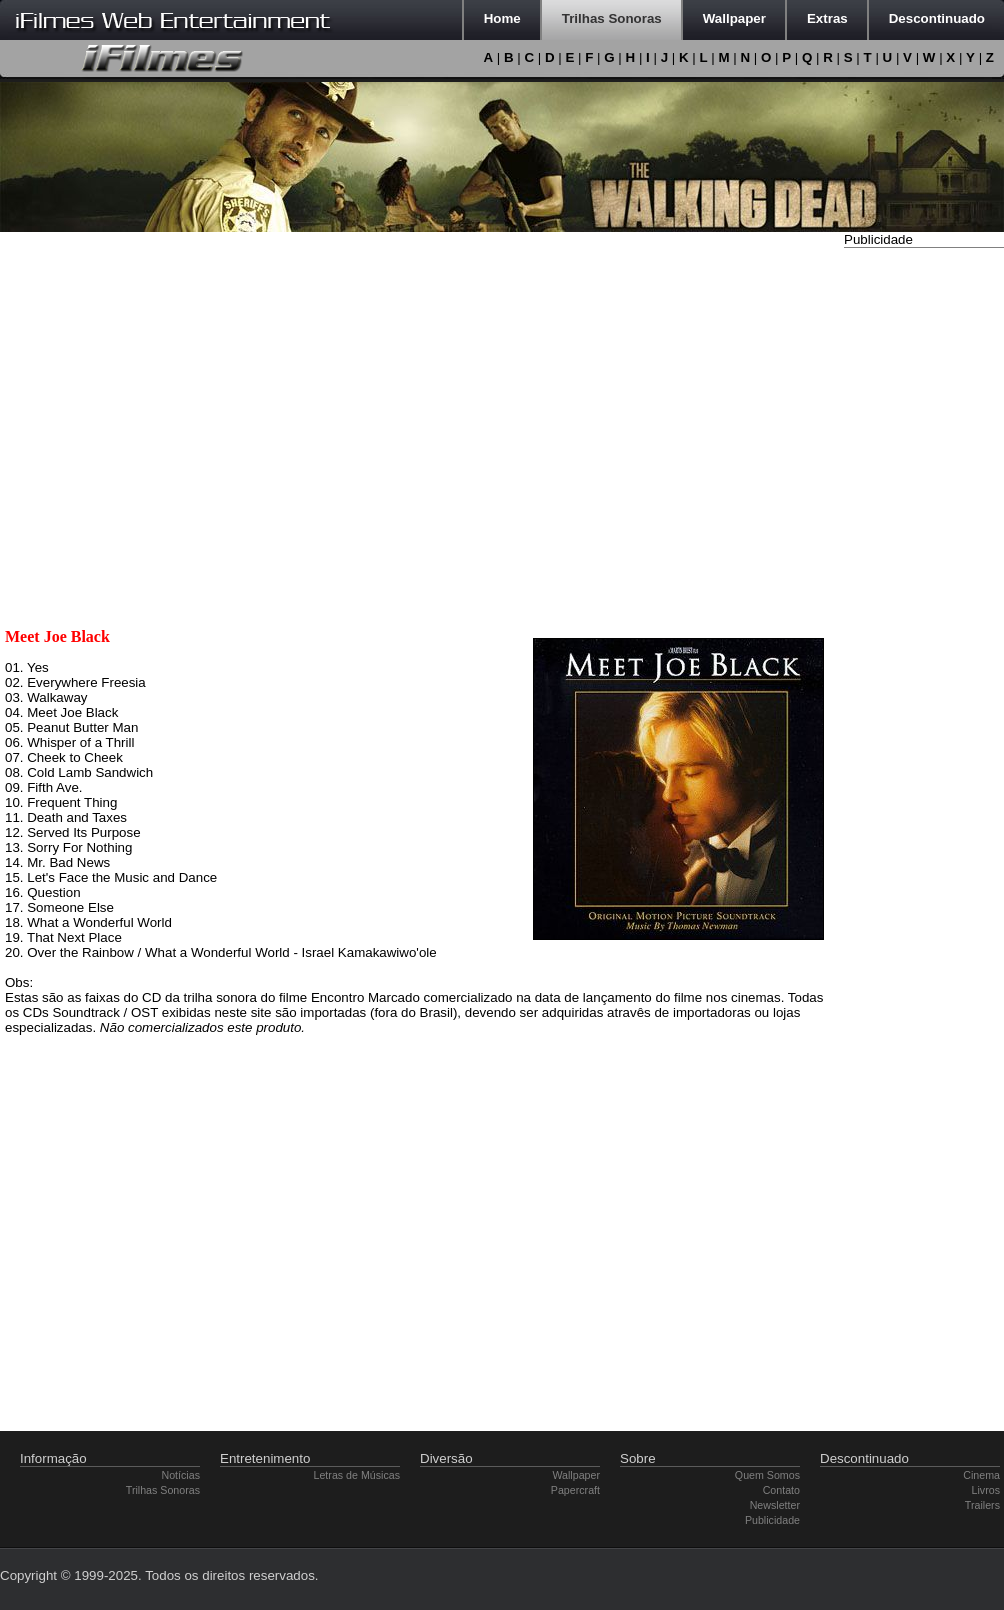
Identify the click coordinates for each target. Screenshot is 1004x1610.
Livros (986, 1490)
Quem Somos (767, 1475)
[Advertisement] (924, 553)
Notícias (181, 1475)
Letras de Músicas (357, 1475)
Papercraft (575, 1490)
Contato (781, 1490)
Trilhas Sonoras (163, 1490)
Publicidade (772, 1520)
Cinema (981, 1475)
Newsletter (775, 1505)
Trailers (982, 1505)
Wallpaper (576, 1475)
